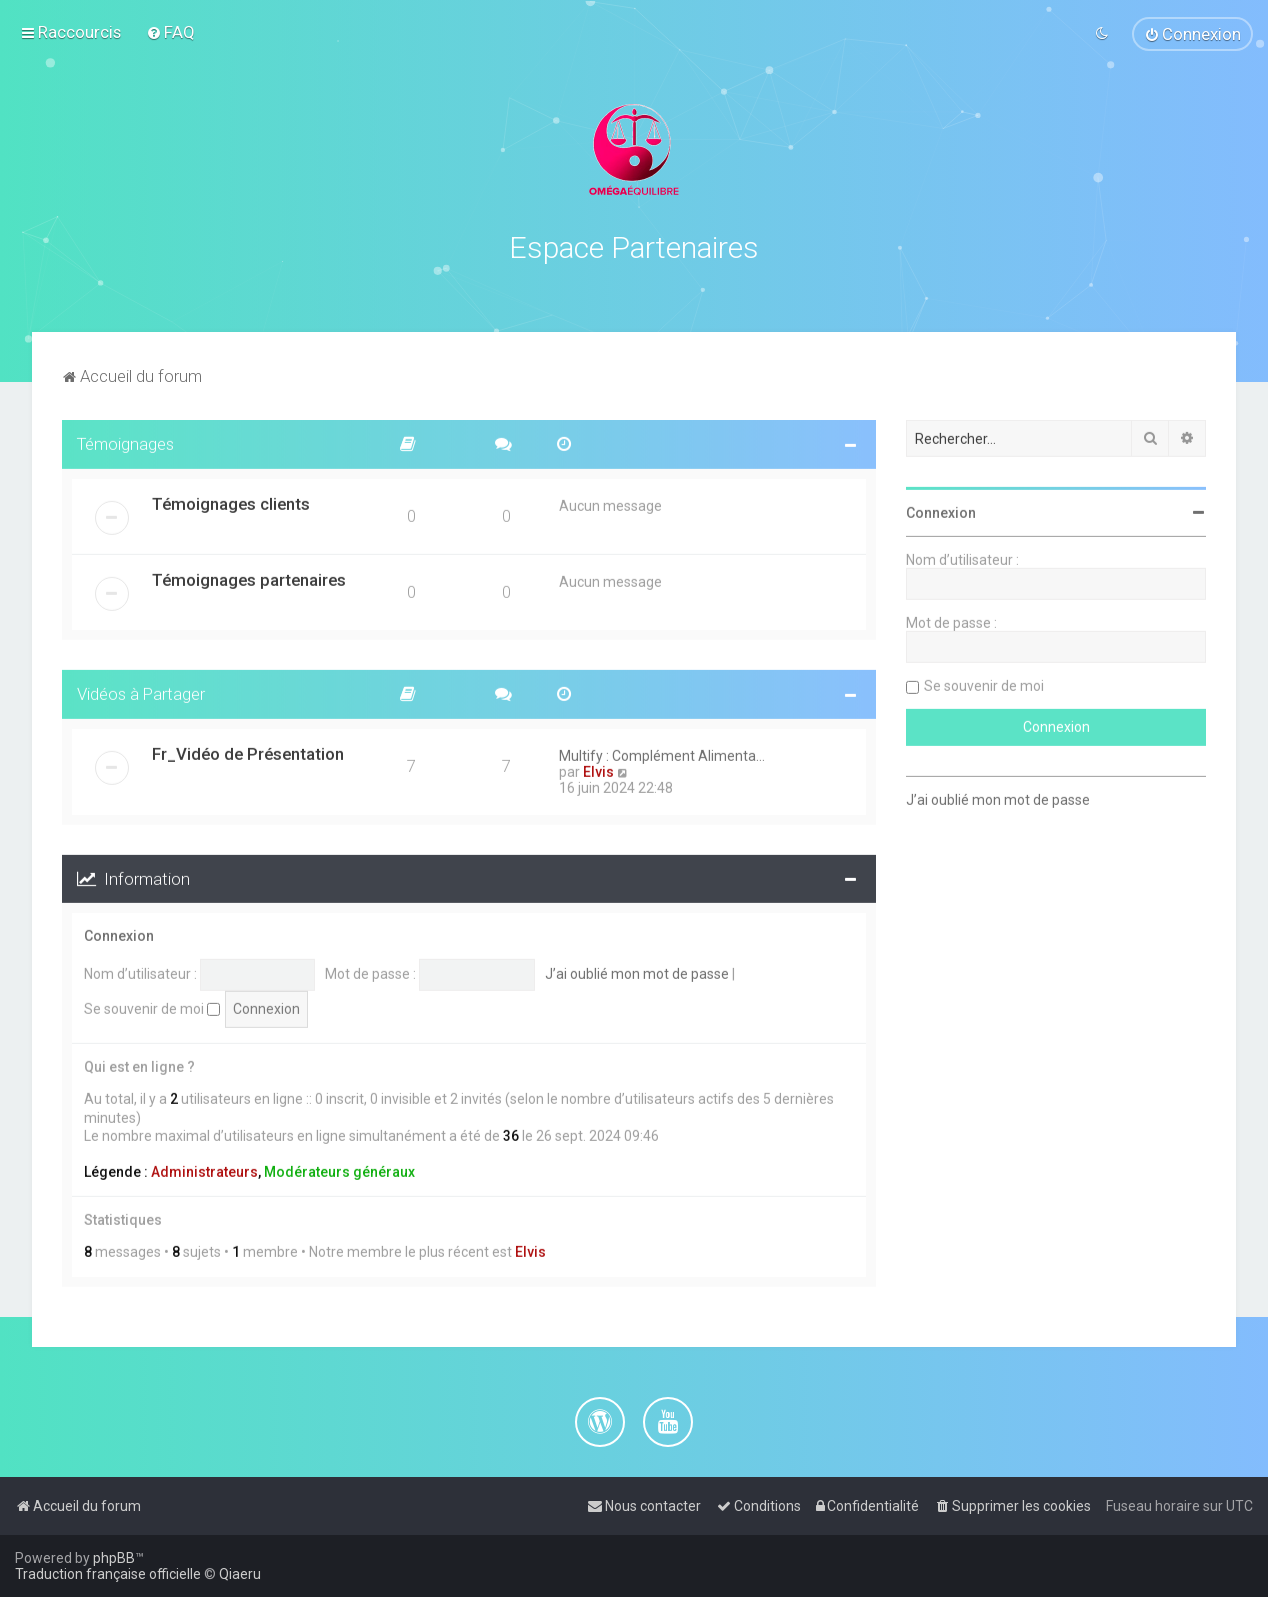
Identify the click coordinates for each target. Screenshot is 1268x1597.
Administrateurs (204, 1168)
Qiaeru (240, 1574)
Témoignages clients (231, 500)
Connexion (119, 933)
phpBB (114, 1558)
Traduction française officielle (108, 1574)
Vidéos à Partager (141, 690)
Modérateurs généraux (339, 1168)
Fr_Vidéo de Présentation (248, 750)
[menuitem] (170, 32)
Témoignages (125, 440)
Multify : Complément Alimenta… (662, 752)
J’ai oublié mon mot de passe (637, 970)
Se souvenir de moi (152, 1005)
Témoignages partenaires (249, 576)
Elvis (598, 768)
